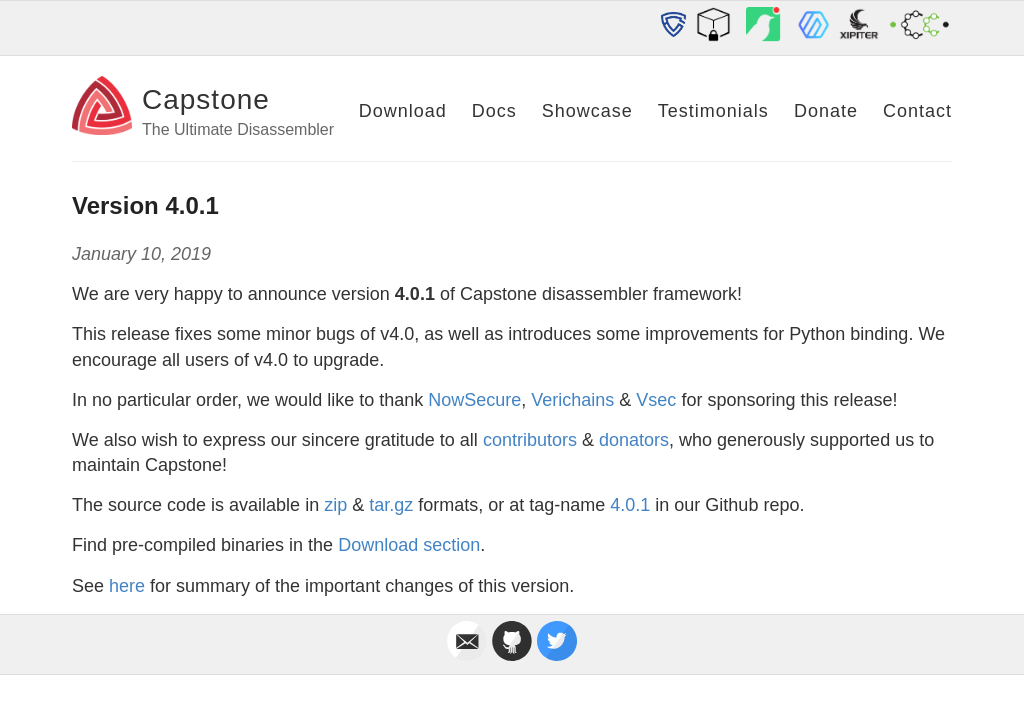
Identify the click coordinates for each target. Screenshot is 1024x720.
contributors (530, 440)
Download (403, 111)
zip (335, 505)
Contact (917, 111)
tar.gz (391, 505)
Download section (409, 545)
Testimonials (713, 111)
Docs (494, 111)
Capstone (206, 99)
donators (634, 440)
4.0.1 (630, 505)
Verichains (572, 400)
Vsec (656, 400)
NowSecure (474, 400)
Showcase (587, 111)
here (127, 586)
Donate (826, 111)
